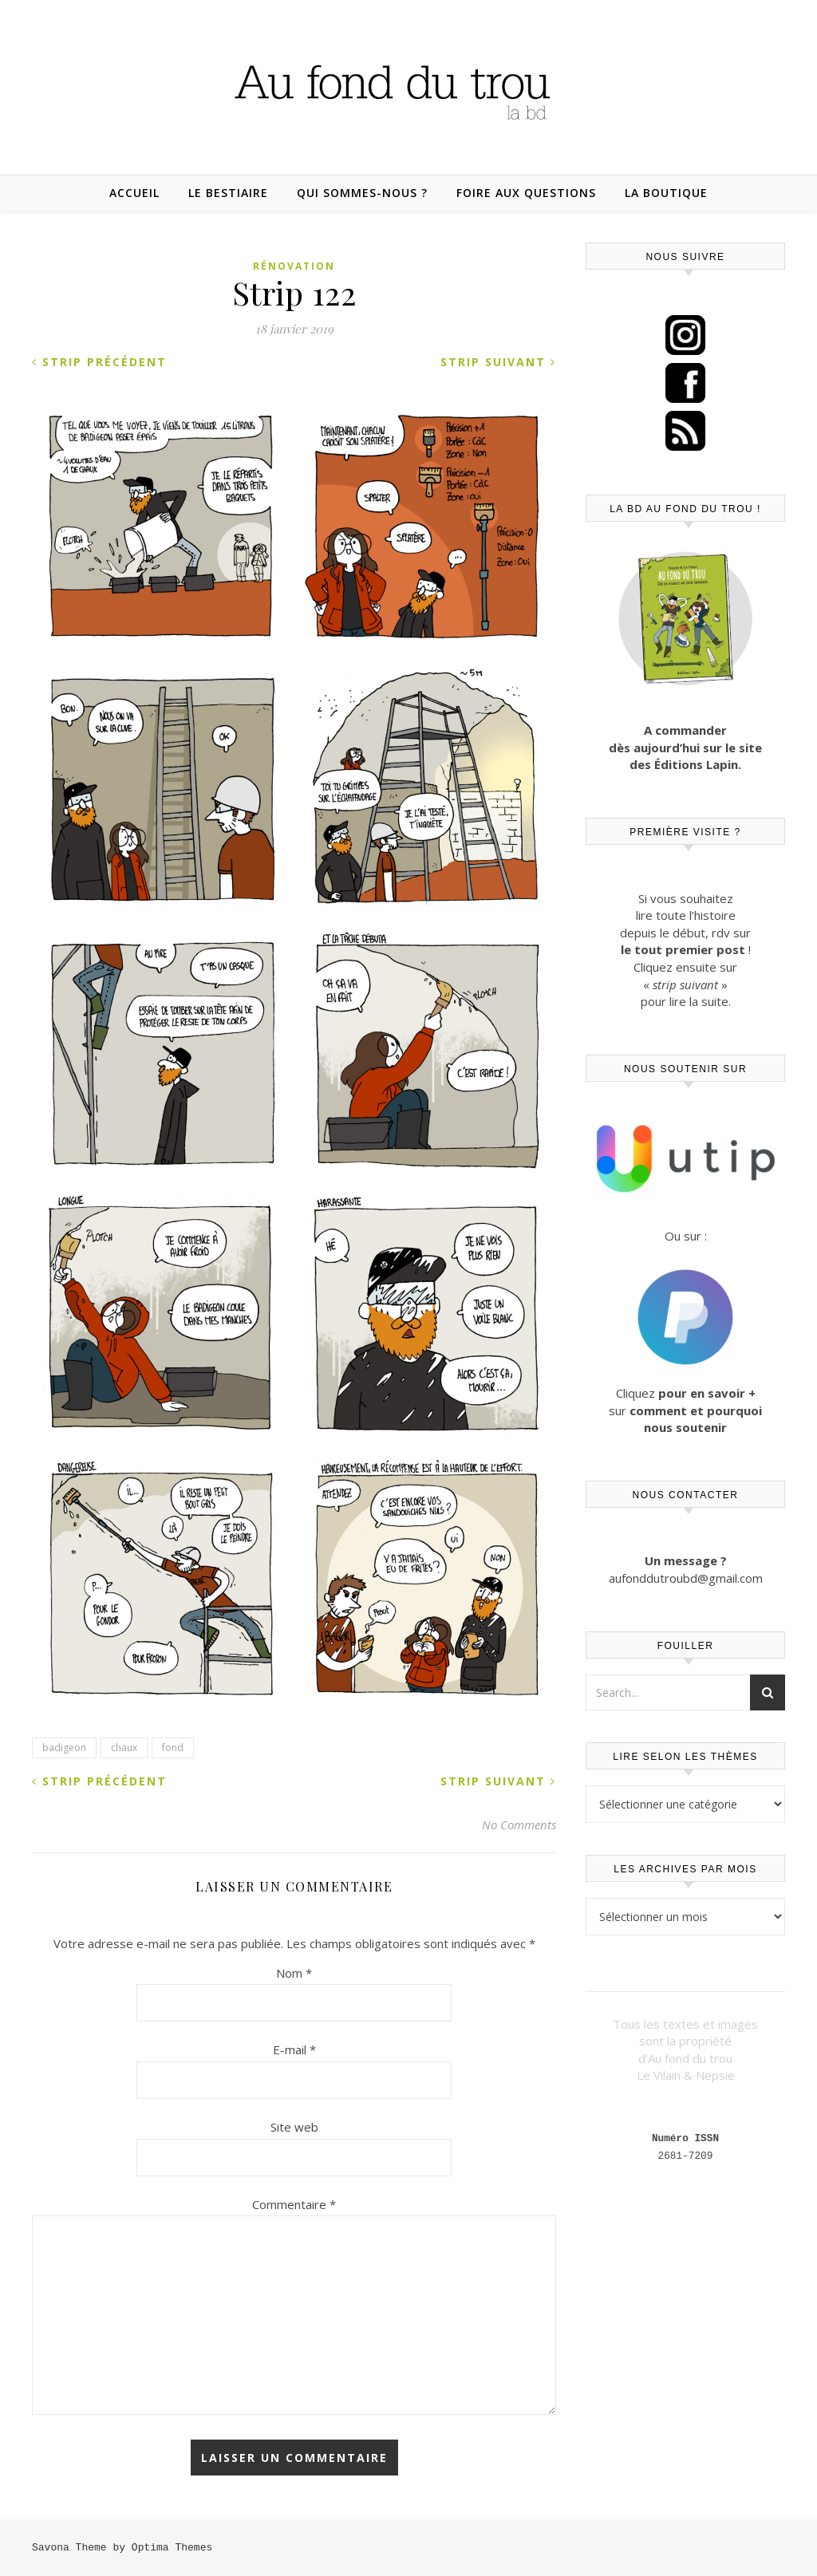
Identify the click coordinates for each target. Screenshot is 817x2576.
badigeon (64, 1747)
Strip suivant (498, 361)
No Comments (519, 1824)
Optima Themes (172, 2547)
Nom (294, 1973)
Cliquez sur (685, 1410)
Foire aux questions (526, 192)
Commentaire (294, 2204)
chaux (124, 1747)
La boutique (666, 192)
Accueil (134, 192)
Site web (294, 2127)
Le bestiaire (228, 192)
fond (173, 1747)
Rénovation (294, 266)
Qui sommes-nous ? (362, 192)
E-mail (294, 2049)
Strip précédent (99, 361)
